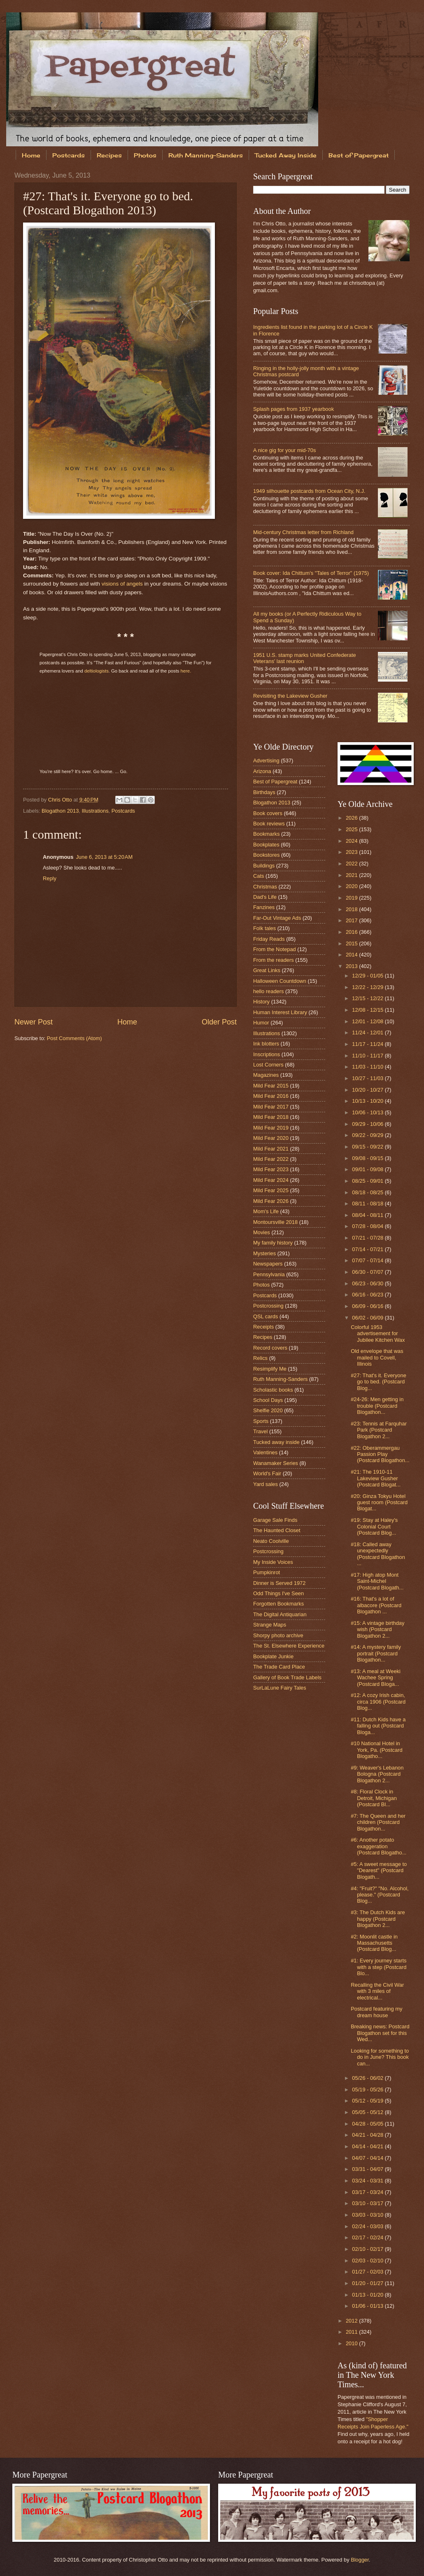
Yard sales (265, 1484)
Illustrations (95, 811)
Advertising (266, 760)
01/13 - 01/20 (368, 2295)
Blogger (360, 2560)
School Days (268, 1400)
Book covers (267, 813)
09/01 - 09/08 (368, 1169)
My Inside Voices (273, 1562)
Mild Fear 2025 (271, 1190)
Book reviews (269, 823)
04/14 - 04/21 (368, 2146)
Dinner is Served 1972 (279, 1583)
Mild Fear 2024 (271, 1180)
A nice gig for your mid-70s (284, 450)
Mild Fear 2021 (271, 1149)
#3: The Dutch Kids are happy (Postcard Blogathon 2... (378, 1918)
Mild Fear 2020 (271, 1138)
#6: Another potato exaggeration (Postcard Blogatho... (378, 1846)
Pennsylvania (269, 1274)
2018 (352, 909)
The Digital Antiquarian (280, 1614)
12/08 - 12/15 (368, 1010)
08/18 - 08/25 (368, 1192)
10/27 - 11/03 (368, 1078)
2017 (352, 920)
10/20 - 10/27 (368, 1090)
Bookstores (266, 855)
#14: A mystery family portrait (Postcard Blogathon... (376, 1653)
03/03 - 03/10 (368, 2215)
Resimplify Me (270, 1369)
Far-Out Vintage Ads (277, 918)
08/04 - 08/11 (368, 1215)
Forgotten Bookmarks (278, 1604)
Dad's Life (265, 897)
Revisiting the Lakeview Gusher (290, 696)
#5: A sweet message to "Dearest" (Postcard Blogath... (379, 1870)
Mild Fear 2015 (271, 1086)
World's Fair (267, 1473)
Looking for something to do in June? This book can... (380, 2057)
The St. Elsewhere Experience (288, 1646)
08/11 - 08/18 (368, 1203)
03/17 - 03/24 (368, 2192)
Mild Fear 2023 (271, 1169)
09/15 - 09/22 (368, 1147)
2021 (352, 875)
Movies (261, 1232)
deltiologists (96, 670)
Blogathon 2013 (60, 811)
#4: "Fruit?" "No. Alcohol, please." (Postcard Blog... (379, 1894)
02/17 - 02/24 (368, 2237)
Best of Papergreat (275, 781)
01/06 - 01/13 (368, 2306)
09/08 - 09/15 (368, 1158)
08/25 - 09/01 (368, 1181)
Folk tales (264, 928)
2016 (352, 932)
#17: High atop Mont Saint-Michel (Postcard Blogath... (377, 1581)
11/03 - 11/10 (368, 1067)
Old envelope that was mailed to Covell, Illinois (377, 1357)
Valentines (265, 1452)
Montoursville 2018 (275, 1222)
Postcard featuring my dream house (376, 2012)
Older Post (219, 1022)
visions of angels (122, 584)
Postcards (68, 155)
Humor (261, 1023)
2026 (352, 818)
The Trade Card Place (279, 1667)
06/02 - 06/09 (368, 1318)
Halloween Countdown (279, 981)
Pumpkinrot (266, 1572)
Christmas (265, 887)
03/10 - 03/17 (368, 2203)
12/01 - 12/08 (368, 1021)
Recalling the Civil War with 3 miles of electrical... (377, 1991)
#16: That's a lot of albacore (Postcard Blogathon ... (376, 1605)
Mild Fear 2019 (271, 1128)
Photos (145, 155)
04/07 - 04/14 (368, 2158)
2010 (352, 2343)
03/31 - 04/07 (368, 2169)
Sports (260, 1421)
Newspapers (268, 1264)
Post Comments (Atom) (74, 1038)
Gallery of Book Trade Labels (287, 1677)
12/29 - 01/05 (368, 976)
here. (186, 670)
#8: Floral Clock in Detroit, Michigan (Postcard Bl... (374, 1797)
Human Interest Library (280, 1012)
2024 (352, 841)
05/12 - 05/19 (368, 2101)
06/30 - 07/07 (368, 1272)
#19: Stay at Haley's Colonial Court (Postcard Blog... (374, 1526)
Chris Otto (61, 800)
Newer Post (33, 1022)
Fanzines (264, 907)
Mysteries (264, 1253)
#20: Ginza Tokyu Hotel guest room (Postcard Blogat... (379, 1502)
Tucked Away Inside (286, 155)
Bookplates (266, 844)
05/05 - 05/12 (368, 2112)
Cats (258, 876)
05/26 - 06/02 (368, 2078)
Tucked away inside (276, 1442)
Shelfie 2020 (268, 1410)
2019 (352, 898)
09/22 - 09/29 (368, 1135)
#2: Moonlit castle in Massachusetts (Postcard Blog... (374, 1943)
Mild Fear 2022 (271, 1159)
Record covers (270, 1348)
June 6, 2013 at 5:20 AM (104, 857)
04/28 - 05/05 (368, 2124)
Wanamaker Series (275, 1463)
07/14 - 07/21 (368, 1249)
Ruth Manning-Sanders (205, 155)
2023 (352, 852)
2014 (352, 955)
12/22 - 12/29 (368, 987)
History (261, 1002)
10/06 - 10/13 (368, 1112)
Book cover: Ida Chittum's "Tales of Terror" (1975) (311, 573)
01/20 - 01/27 (368, 2283)
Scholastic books (273, 1390)
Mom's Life (266, 1211)
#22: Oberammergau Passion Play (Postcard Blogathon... (380, 1454)
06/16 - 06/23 (368, 1295)
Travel (260, 1431)
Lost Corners (268, 1065)
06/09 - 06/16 (368, 1306)
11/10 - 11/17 (368, 1055)
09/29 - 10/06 (368, 1124)
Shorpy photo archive (278, 1635)
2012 (352, 2321)
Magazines (266, 1075)
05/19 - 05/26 (368, 2089)
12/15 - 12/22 (368, 998)
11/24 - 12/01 (368, 1032)
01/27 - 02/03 (368, 2272)
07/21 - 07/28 (368, 1238)
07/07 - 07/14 (368, 1260)
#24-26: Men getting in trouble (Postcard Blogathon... (377, 1405)
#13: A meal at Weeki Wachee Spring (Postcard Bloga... (376, 1677)
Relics (260, 1358)
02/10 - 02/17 (368, 2249)
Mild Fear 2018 (271, 1117)
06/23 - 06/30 (368, 1283)
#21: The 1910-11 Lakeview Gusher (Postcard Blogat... (376, 1478)
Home (31, 155)
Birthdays (264, 792)
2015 (352, 943)
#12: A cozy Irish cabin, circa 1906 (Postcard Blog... (378, 1701)
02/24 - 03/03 (368, 2226)
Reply (49, 878)
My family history (273, 1243)
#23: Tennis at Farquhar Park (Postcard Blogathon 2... (379, 1429)
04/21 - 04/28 (368, 2135)
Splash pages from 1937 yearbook (293, 409)
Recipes (109, 155)
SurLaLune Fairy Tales (279, 1688)
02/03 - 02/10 (368, 2260)
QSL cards (265, 1316)
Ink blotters (266, 1044)
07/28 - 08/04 (368, 1226)
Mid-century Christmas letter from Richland (303, 532)
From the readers (273, 960)
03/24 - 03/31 (368, 2181)
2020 (352, 886)
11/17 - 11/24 (368, 1044)
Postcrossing (268, 1306)
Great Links (266, 970)
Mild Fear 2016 (271, 1096)
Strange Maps (269, 1625)
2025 (352, 829)
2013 (352, 966)
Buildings (264, 866)
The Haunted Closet (277, 1530)
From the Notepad (274, 949)
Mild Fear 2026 (271, 1201)
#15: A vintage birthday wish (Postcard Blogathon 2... (377, 1629)
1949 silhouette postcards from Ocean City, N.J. (309, 491)
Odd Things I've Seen (278, 1593)
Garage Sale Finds (275, 1520)
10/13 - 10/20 (368, 1101)
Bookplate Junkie (273, 1656)
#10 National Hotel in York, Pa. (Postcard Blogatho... (376, 1749)
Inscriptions (266, 1054)
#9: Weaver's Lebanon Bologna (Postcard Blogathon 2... (377, 1774)
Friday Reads (269, 939)
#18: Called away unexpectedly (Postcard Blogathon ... (378, 1553)
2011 (352, 2332)
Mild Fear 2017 (271, 1107)
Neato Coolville (271, 1541)
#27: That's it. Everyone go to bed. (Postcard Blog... (378, 1381)
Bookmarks (266, 834)
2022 (352, 863)
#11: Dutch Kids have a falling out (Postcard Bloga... (378, 1725)
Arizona (262, 771)
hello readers (268, 991)
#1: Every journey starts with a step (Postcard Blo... (378, 1966)
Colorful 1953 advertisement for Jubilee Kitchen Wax (378, 1333)
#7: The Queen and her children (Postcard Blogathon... (378, 1822)
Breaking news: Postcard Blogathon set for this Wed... (380, 2032)
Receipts (263, 1327)
